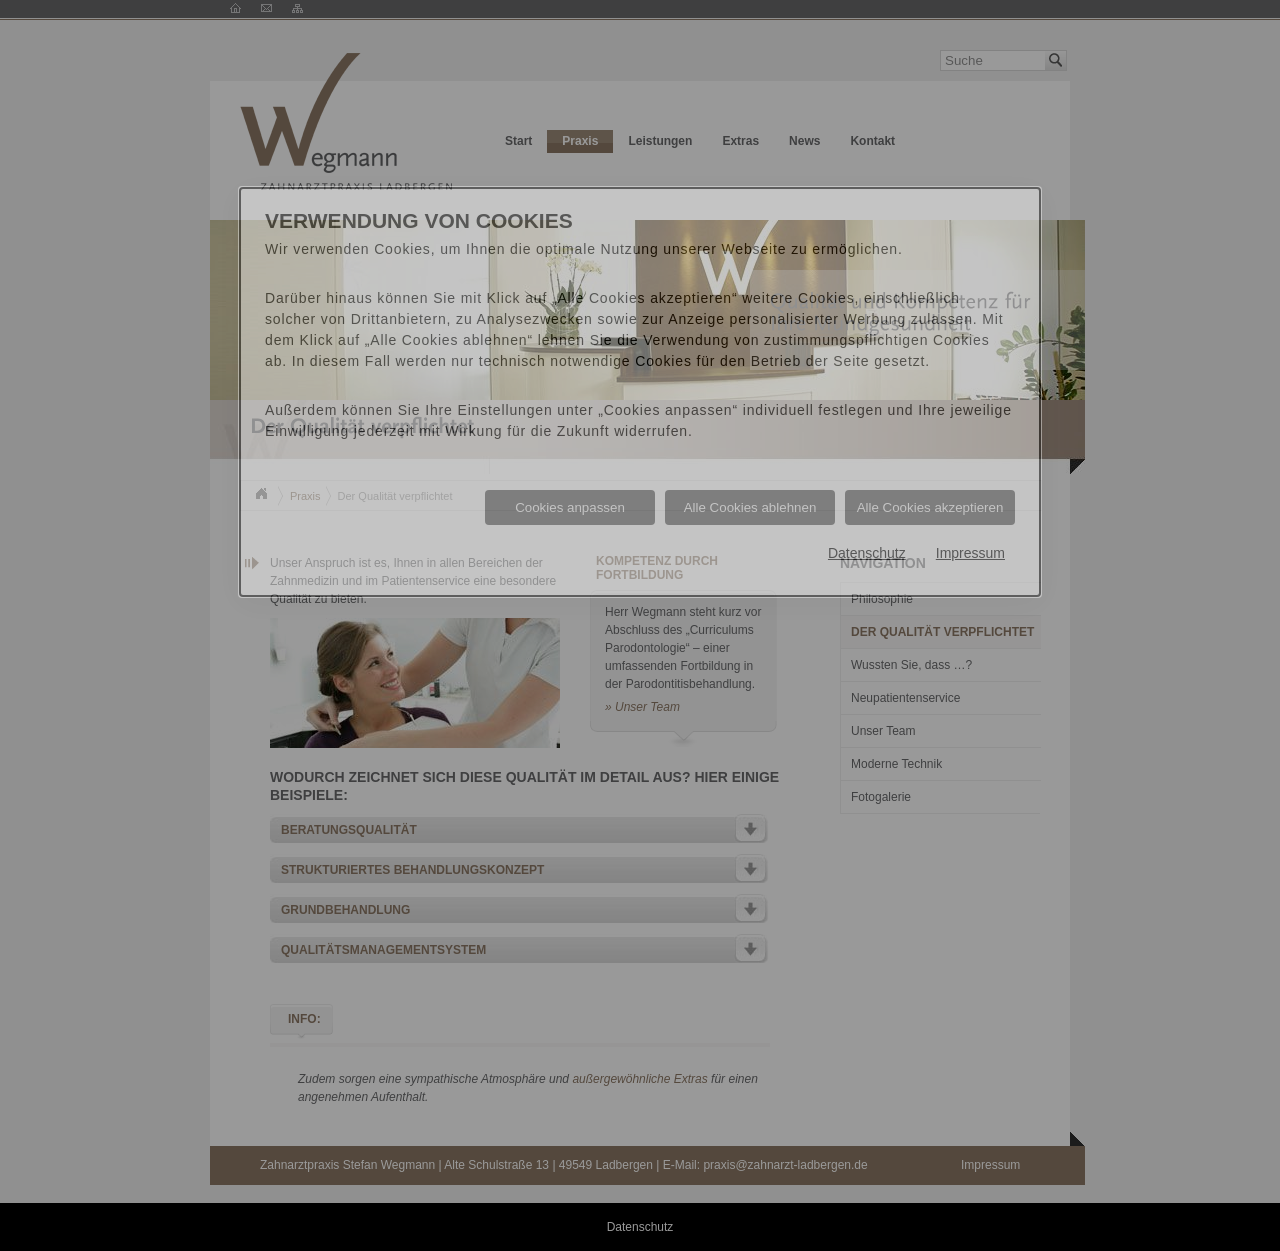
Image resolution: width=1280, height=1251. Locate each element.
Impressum (970, 553)
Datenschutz (867, 553)
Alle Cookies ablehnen (750, 507)
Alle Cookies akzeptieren (930, 507)
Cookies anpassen (570, 507)
